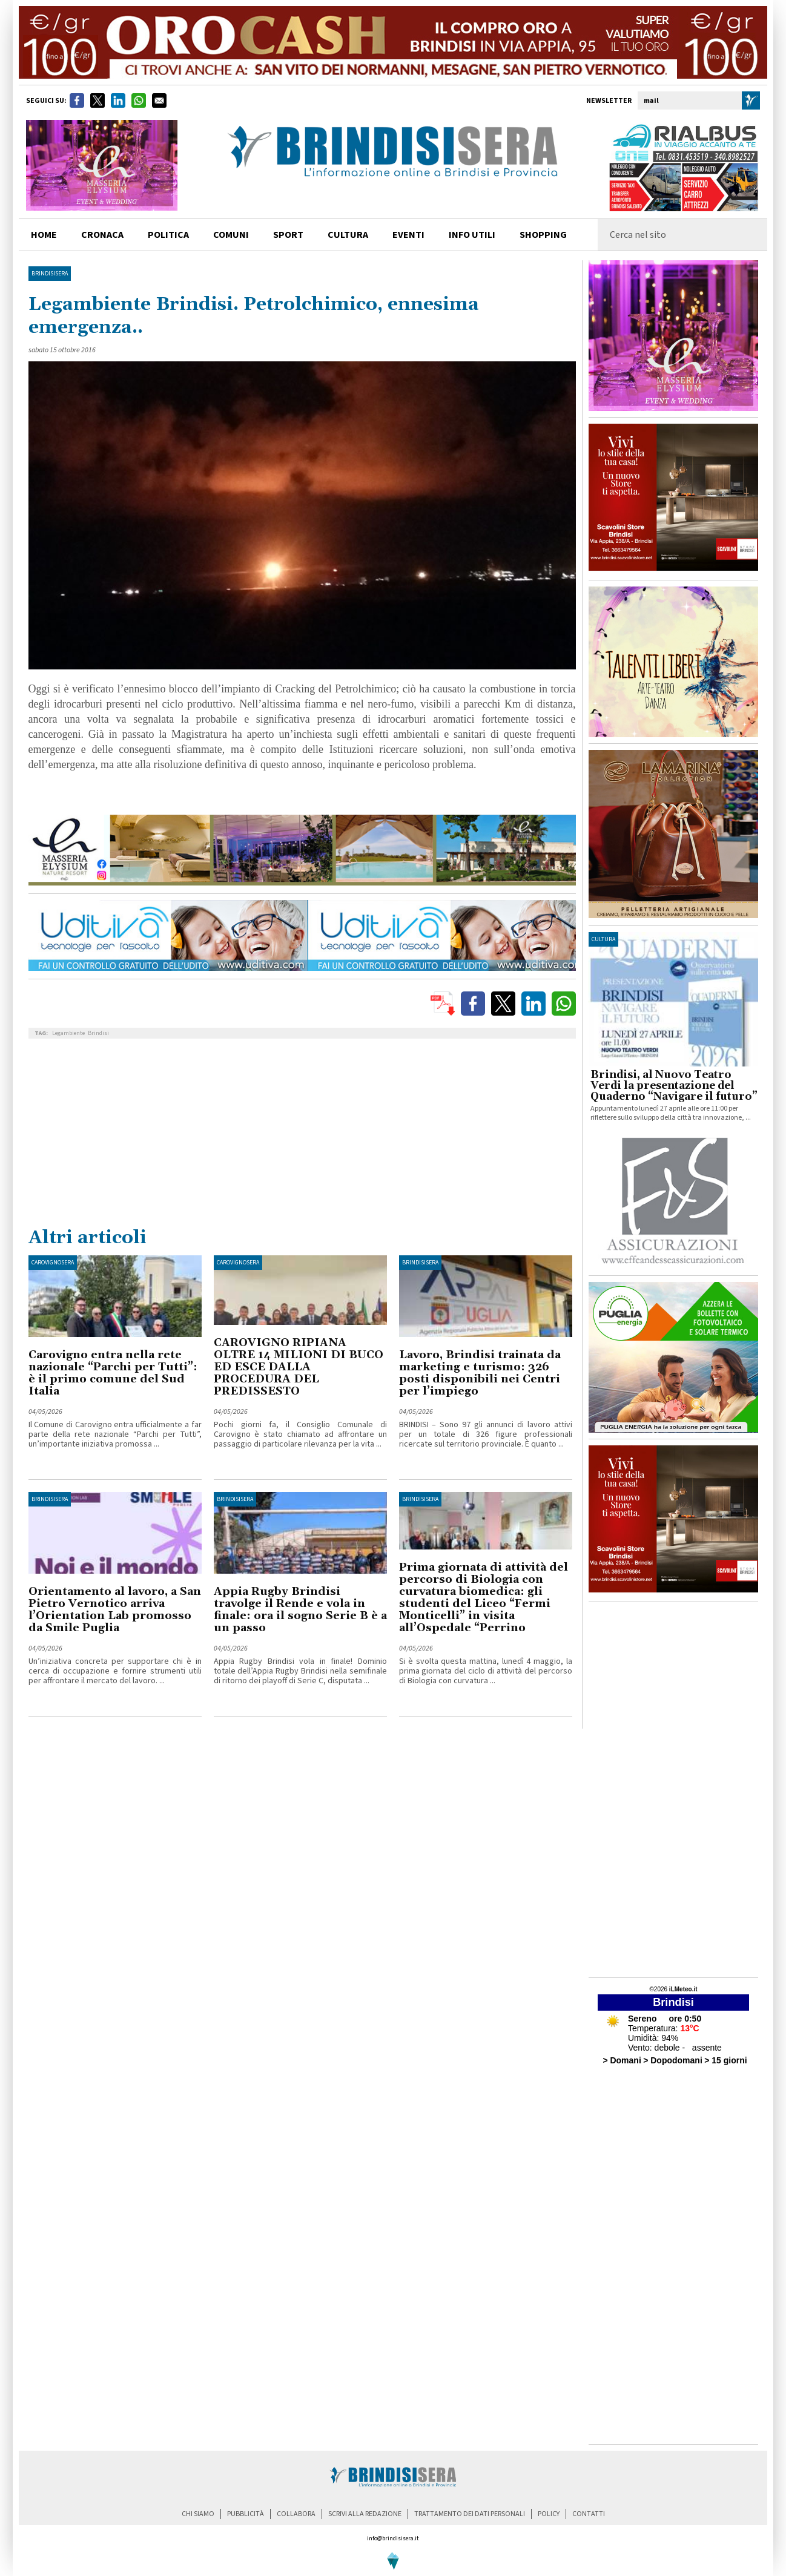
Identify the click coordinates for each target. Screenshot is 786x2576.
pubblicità (245, 2514)
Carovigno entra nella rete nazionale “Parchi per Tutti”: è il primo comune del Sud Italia (112, 1373)
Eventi (408, 235)
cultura (348, 235)
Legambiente (68, 1033)
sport (288, 235)
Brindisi (98, 1033)
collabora (296, 2514)
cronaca (102, 235)
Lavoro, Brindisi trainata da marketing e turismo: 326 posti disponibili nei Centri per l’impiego (480, 1373)
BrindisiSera (49, 273)
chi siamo (198, 2514)
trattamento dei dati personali (469, 2514)
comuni (231, 235)
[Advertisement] (302, 1135)
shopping (543, 235)
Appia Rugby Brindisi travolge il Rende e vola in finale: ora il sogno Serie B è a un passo (300, 1610)
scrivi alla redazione (364, 2514)
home (44, 235)
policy (549, 2514)
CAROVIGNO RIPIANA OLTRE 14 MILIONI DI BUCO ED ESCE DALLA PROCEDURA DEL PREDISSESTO (298, 1367)
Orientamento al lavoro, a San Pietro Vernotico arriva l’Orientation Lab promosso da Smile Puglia (114, 1610)
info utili (472, 235)
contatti (588, 2514)
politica (168, 235)
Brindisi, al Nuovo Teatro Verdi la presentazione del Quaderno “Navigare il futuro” (674, 1085)
